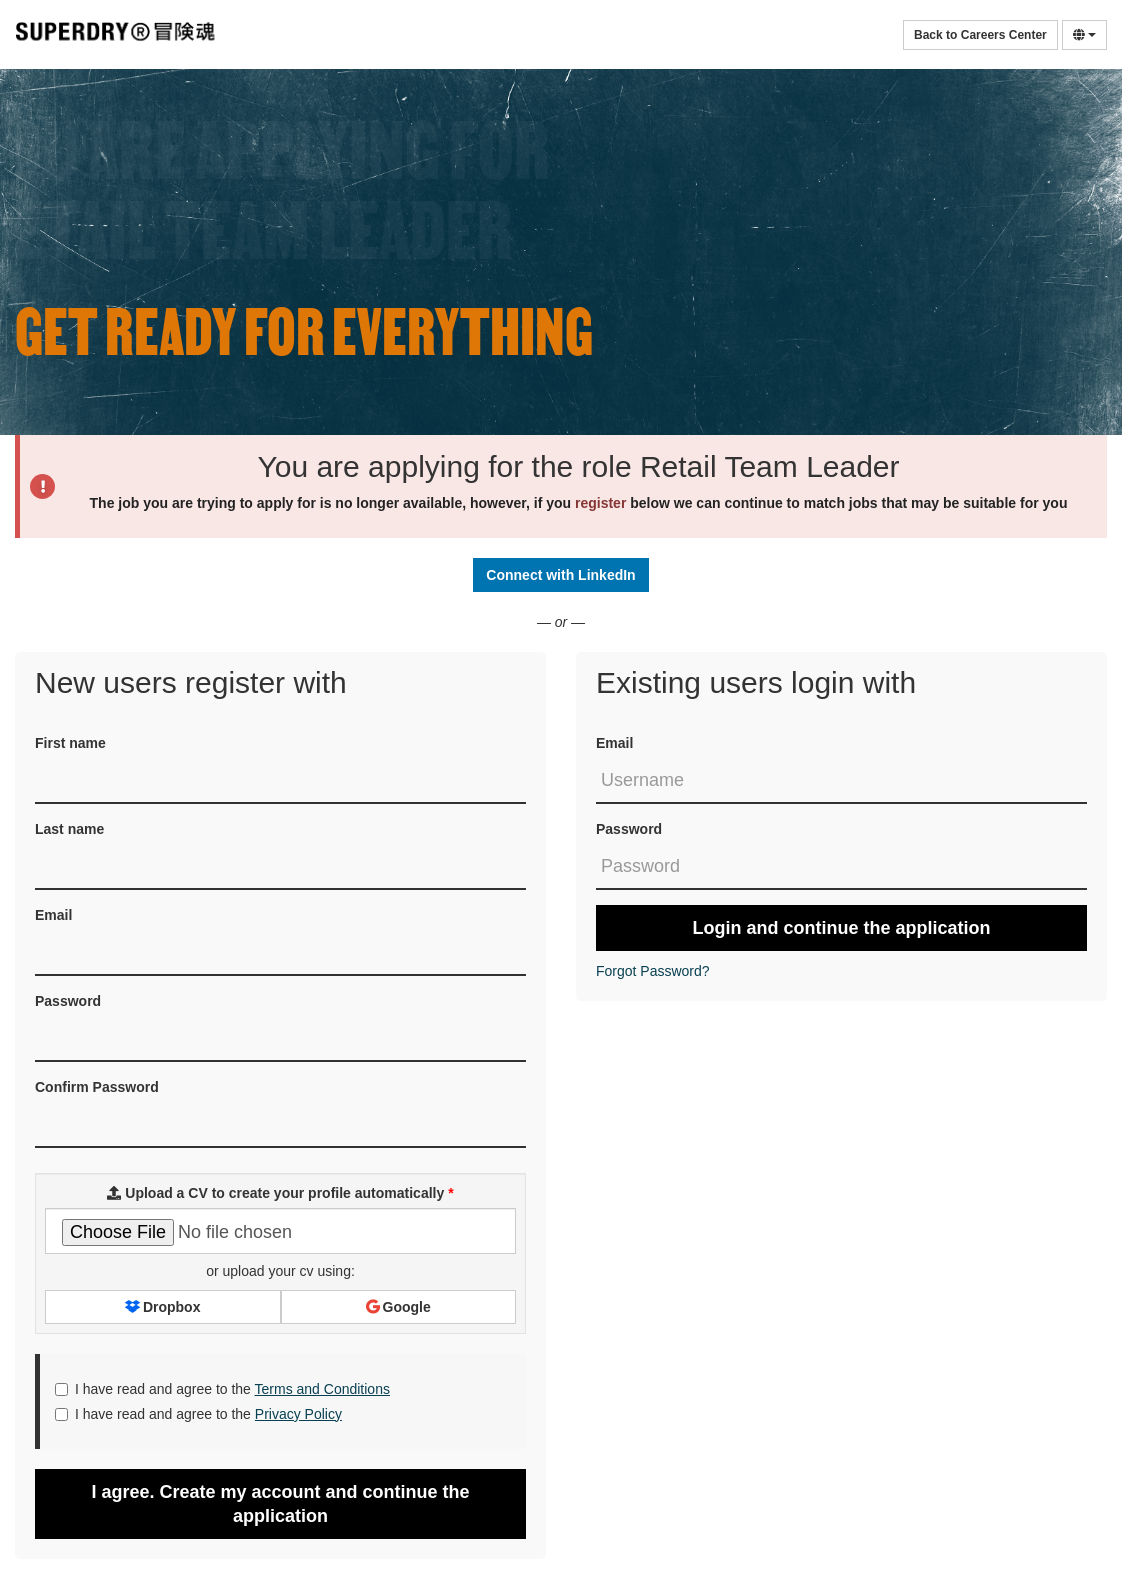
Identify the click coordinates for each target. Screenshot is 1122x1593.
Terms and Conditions (322, 1389)
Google (398, 1307)
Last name (69, 829)
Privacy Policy (298, 1414)
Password (629, 829)
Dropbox (162, 1307)
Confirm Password (97, 1087)
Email (614, 743)
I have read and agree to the (222, 1389)
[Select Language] (1084, 35)
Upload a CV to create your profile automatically (280, 1193)
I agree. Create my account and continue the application (280, 1504)
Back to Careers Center (980, 35)
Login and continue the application (842, 928)
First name (70, 743)
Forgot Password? (653, 971)
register (600, 503)
